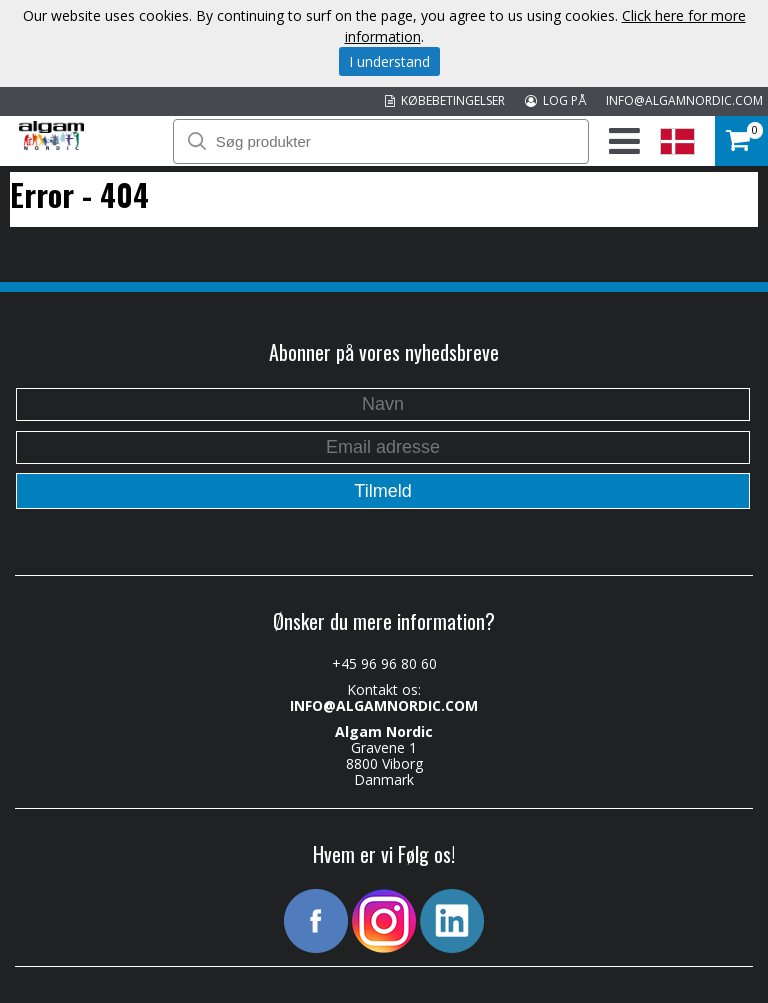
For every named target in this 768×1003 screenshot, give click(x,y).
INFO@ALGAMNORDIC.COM (684, 100)
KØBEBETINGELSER (445, 100)
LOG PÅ (555, 100)
